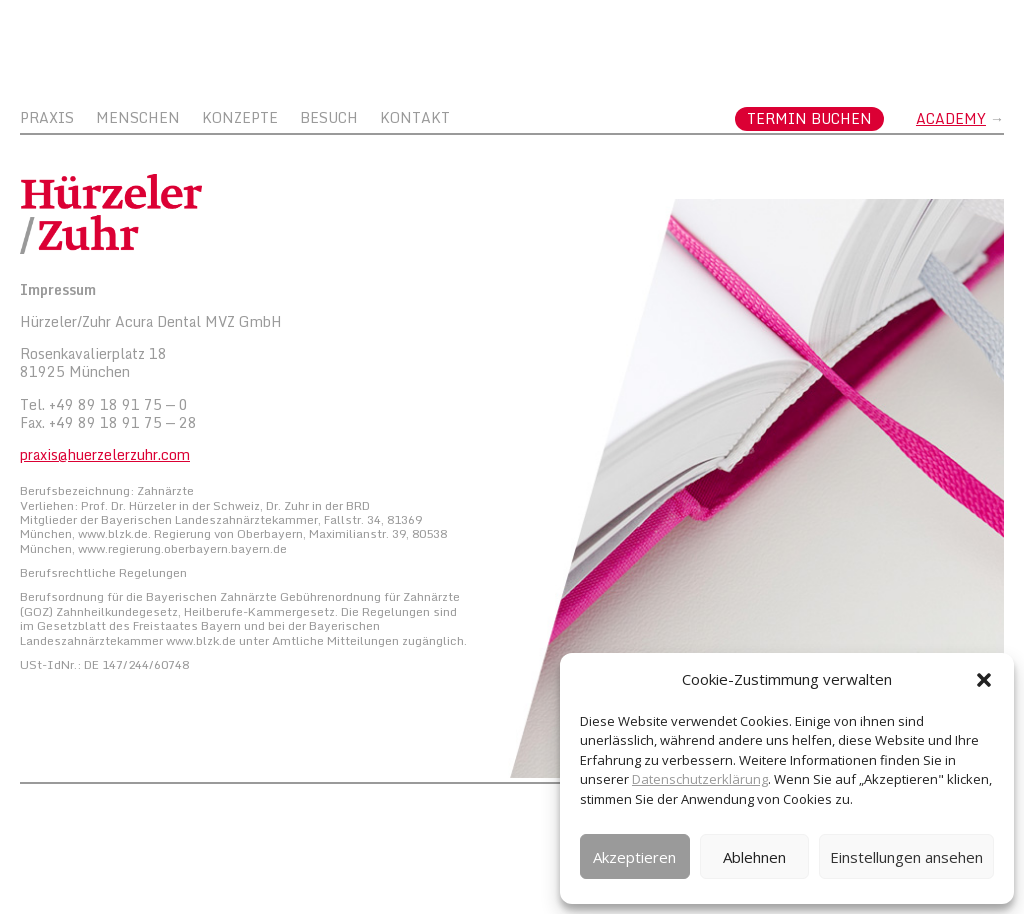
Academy (951, 118)
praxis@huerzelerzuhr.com (105, 454)
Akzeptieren (634, 857)
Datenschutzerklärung (700, 779)
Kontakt (415, 120)
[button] (984, 680)
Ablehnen (754, 857)
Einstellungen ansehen (906, 857)
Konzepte (240, 120)
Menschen (138, 120)
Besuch (329, 120)
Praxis (47, 120)
